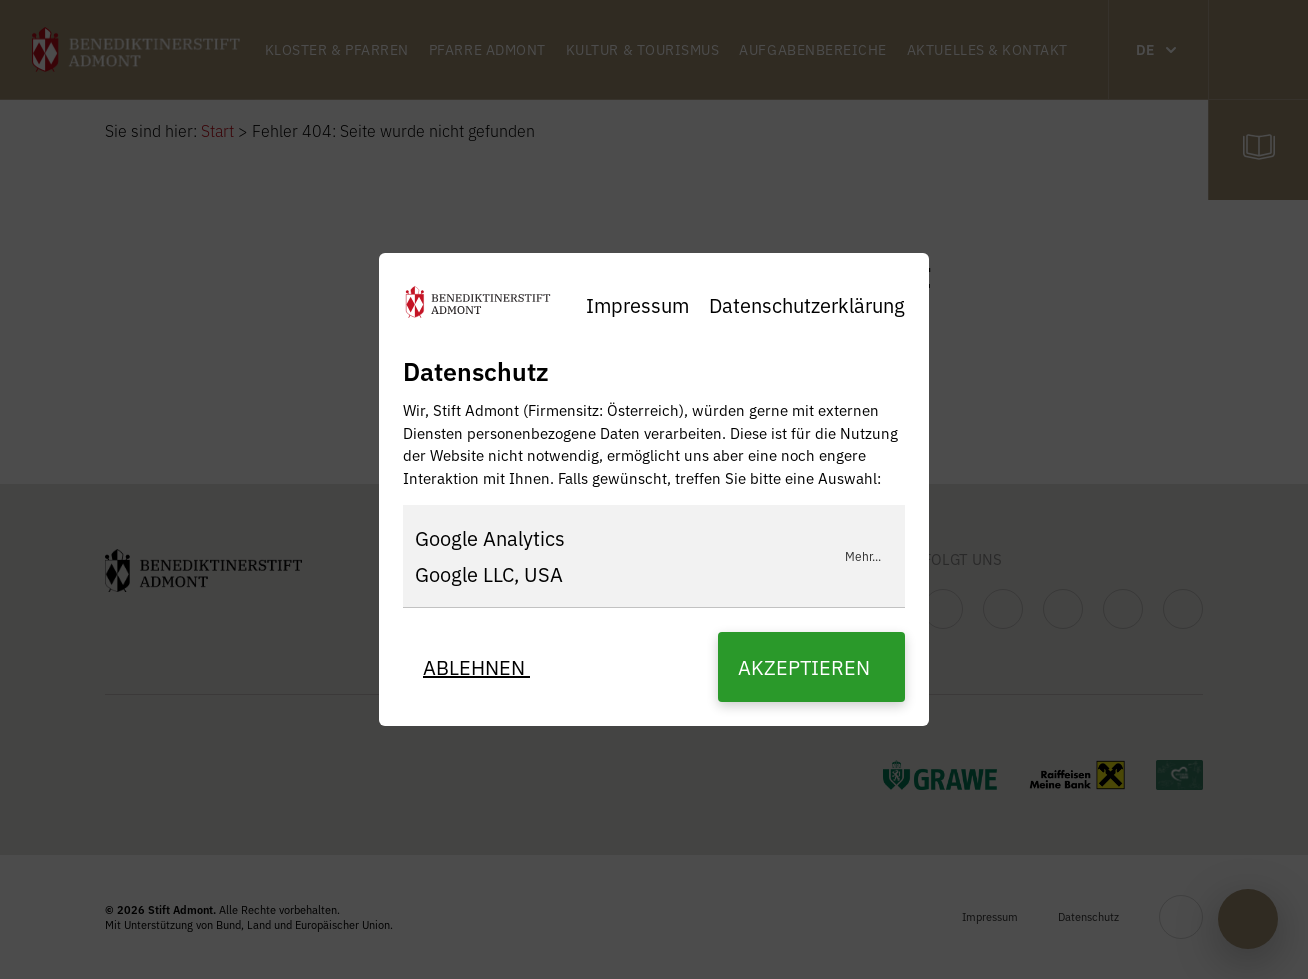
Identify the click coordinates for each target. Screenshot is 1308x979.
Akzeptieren (806, 666)
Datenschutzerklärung (807, 304)
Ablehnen (476, 666)
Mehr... (863, 555)
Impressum (637, 304)
